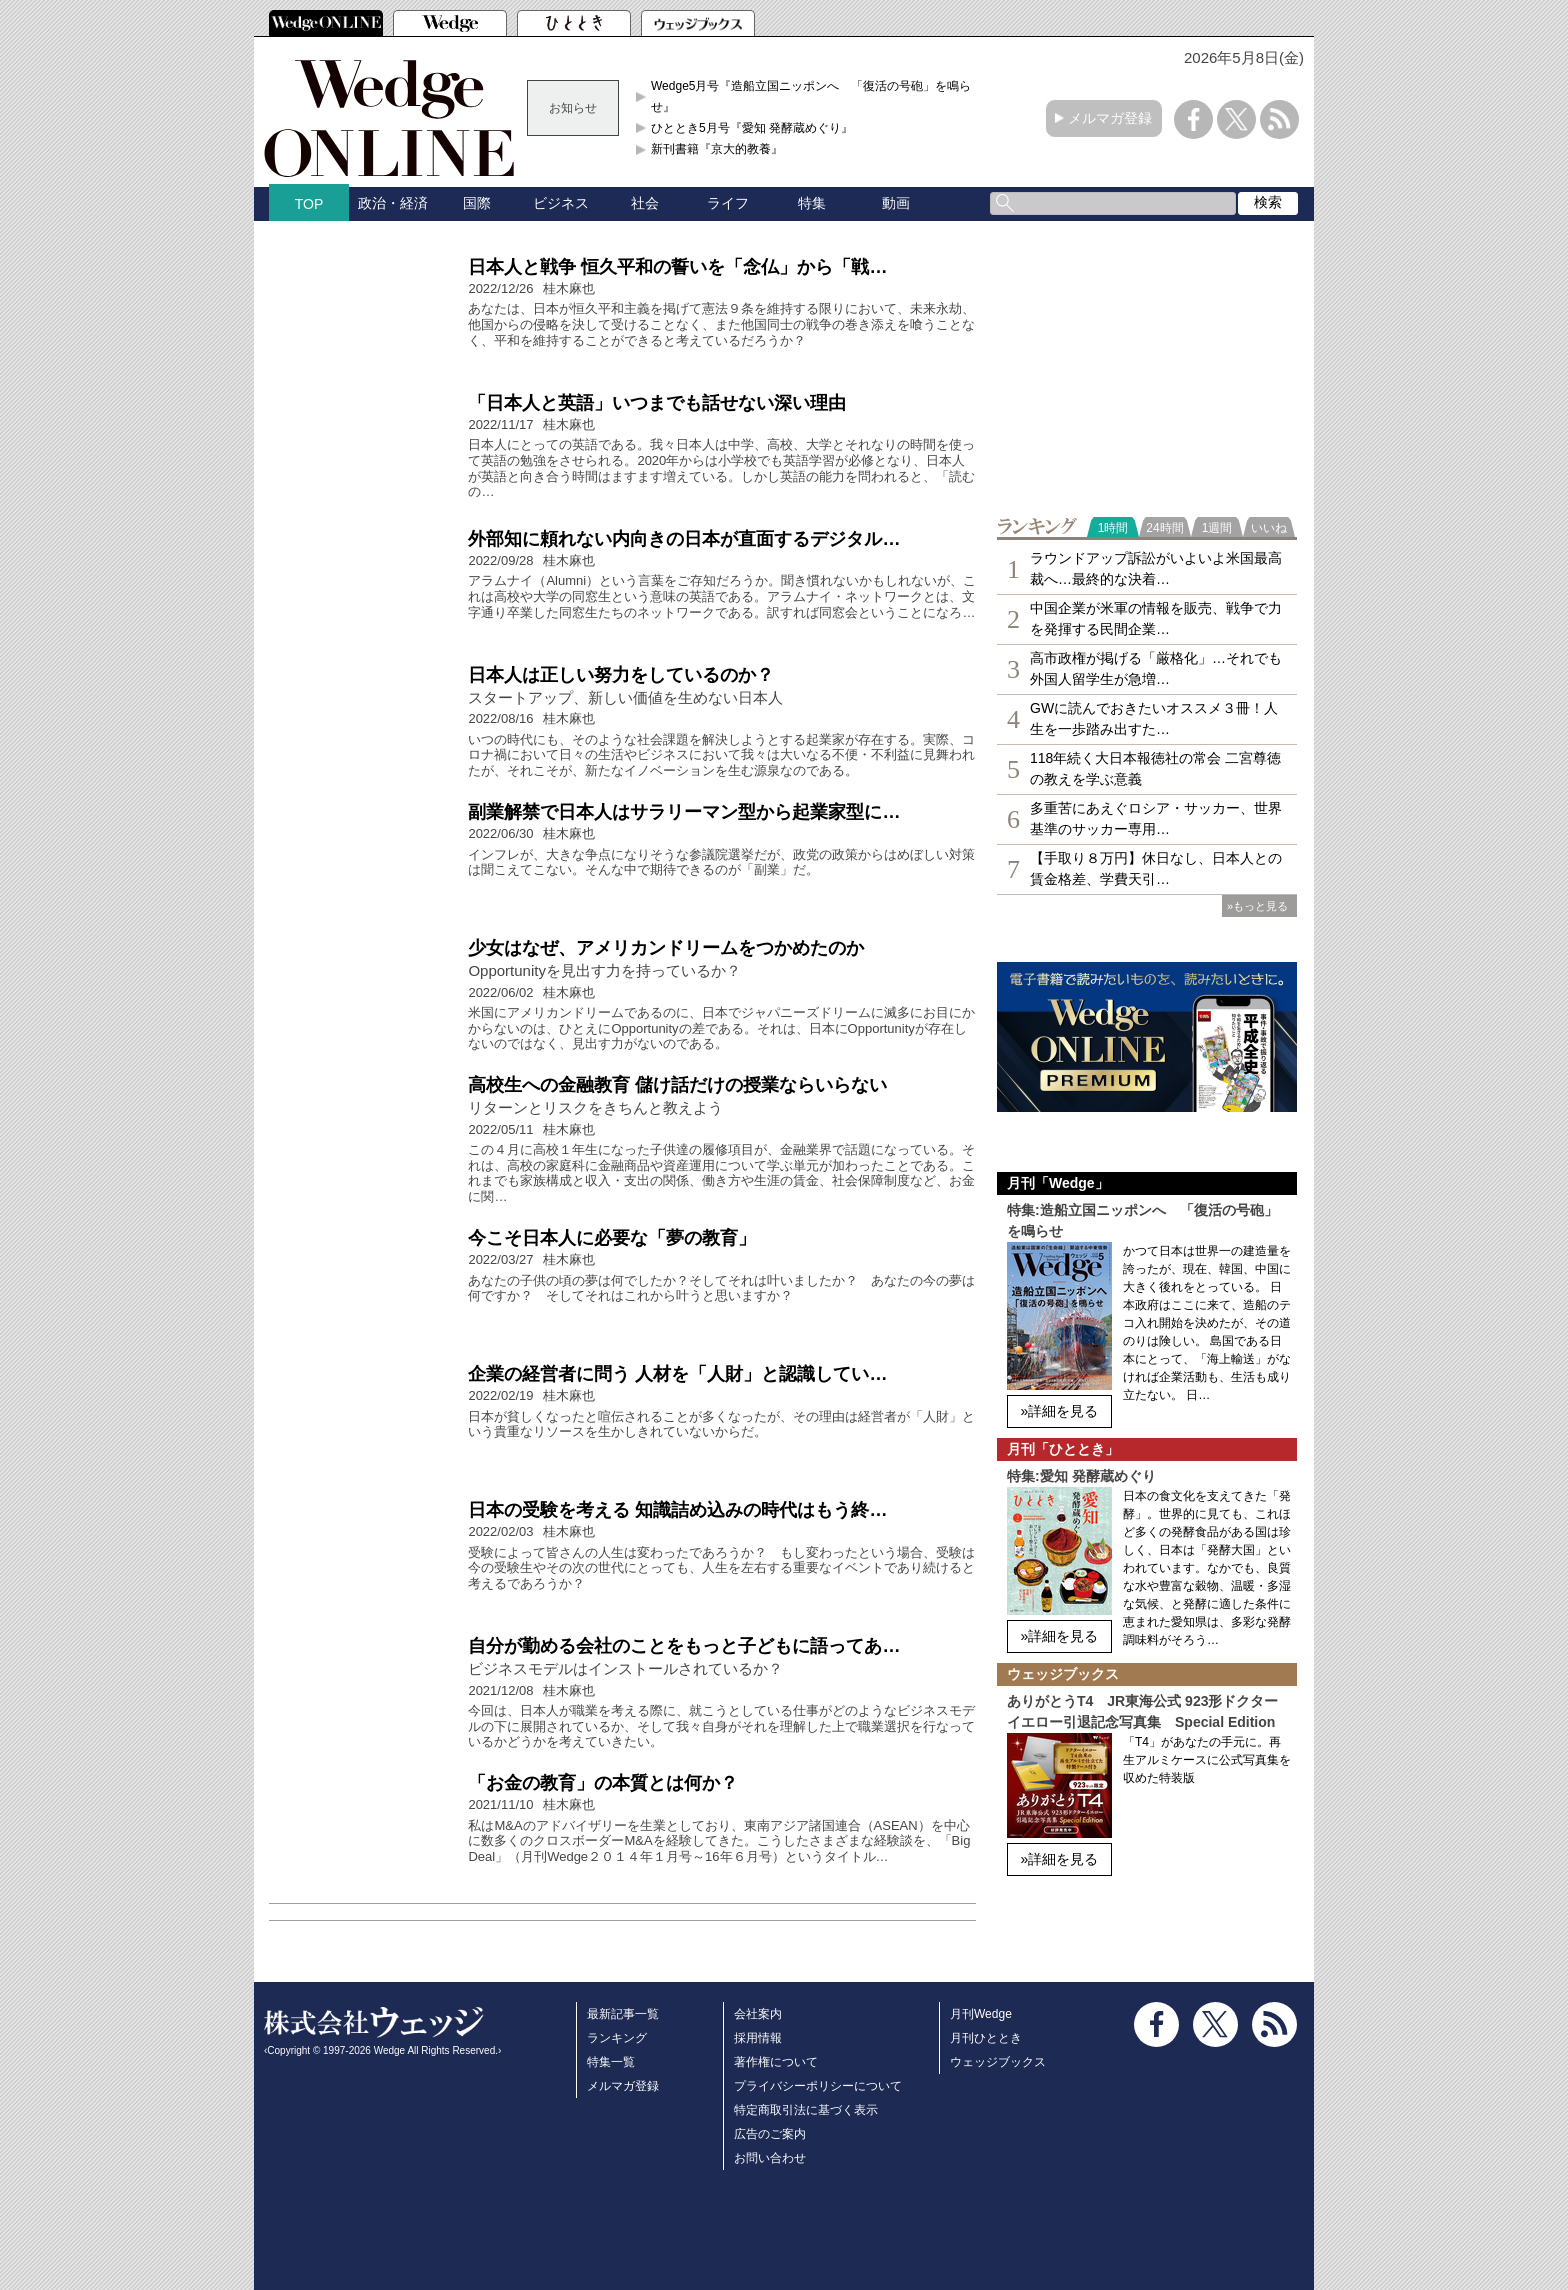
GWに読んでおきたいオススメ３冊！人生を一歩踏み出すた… (1154, 718)
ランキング (617, 2038)
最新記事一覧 (623, 2014)
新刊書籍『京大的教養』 (717, 149)
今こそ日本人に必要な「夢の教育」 (612, 1238)
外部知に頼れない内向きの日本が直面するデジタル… (684, 539)
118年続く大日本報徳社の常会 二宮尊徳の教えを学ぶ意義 (1155, 768)
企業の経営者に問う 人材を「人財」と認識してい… (677, 1374)
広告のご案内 (770, 2134)
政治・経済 (393, 203)
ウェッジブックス (998, 2062)
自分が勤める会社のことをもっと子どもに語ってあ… (684, 1646)
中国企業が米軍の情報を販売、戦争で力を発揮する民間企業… (1156, 618)
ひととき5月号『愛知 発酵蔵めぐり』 (752, 128)
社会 (645, 203)
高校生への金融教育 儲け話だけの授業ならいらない (677, 1085)
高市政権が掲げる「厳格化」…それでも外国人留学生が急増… (1156, 668)
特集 (812, 203)
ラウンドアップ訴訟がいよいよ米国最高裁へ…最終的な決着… (1156, 568)
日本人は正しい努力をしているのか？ (621, 675)
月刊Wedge (981, 2014)
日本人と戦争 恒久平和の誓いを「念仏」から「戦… (677, 267)
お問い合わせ (770, 2158)
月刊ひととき (986, 2038)
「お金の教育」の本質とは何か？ (603, 1783)
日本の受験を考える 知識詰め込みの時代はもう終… (677, 1510)
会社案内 (758, 2014)
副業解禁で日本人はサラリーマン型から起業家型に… (684, 812)
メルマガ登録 (1110, 118)
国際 (477, 203)
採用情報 (758, 2038)
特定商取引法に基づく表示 (806, 2110)
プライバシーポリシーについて (818, 2086)
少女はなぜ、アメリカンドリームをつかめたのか (666, 948)
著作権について (776, 2062)
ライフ (728, 203)
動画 (896, 203)
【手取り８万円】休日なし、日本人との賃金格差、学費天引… (1156, 868)
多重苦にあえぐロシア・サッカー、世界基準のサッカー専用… (1156, 818)
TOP (309, 204)
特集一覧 (611, 2062)
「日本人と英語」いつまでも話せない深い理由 (657, 403)
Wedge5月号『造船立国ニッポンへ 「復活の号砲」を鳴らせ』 (811, 96)
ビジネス (561, 203)
